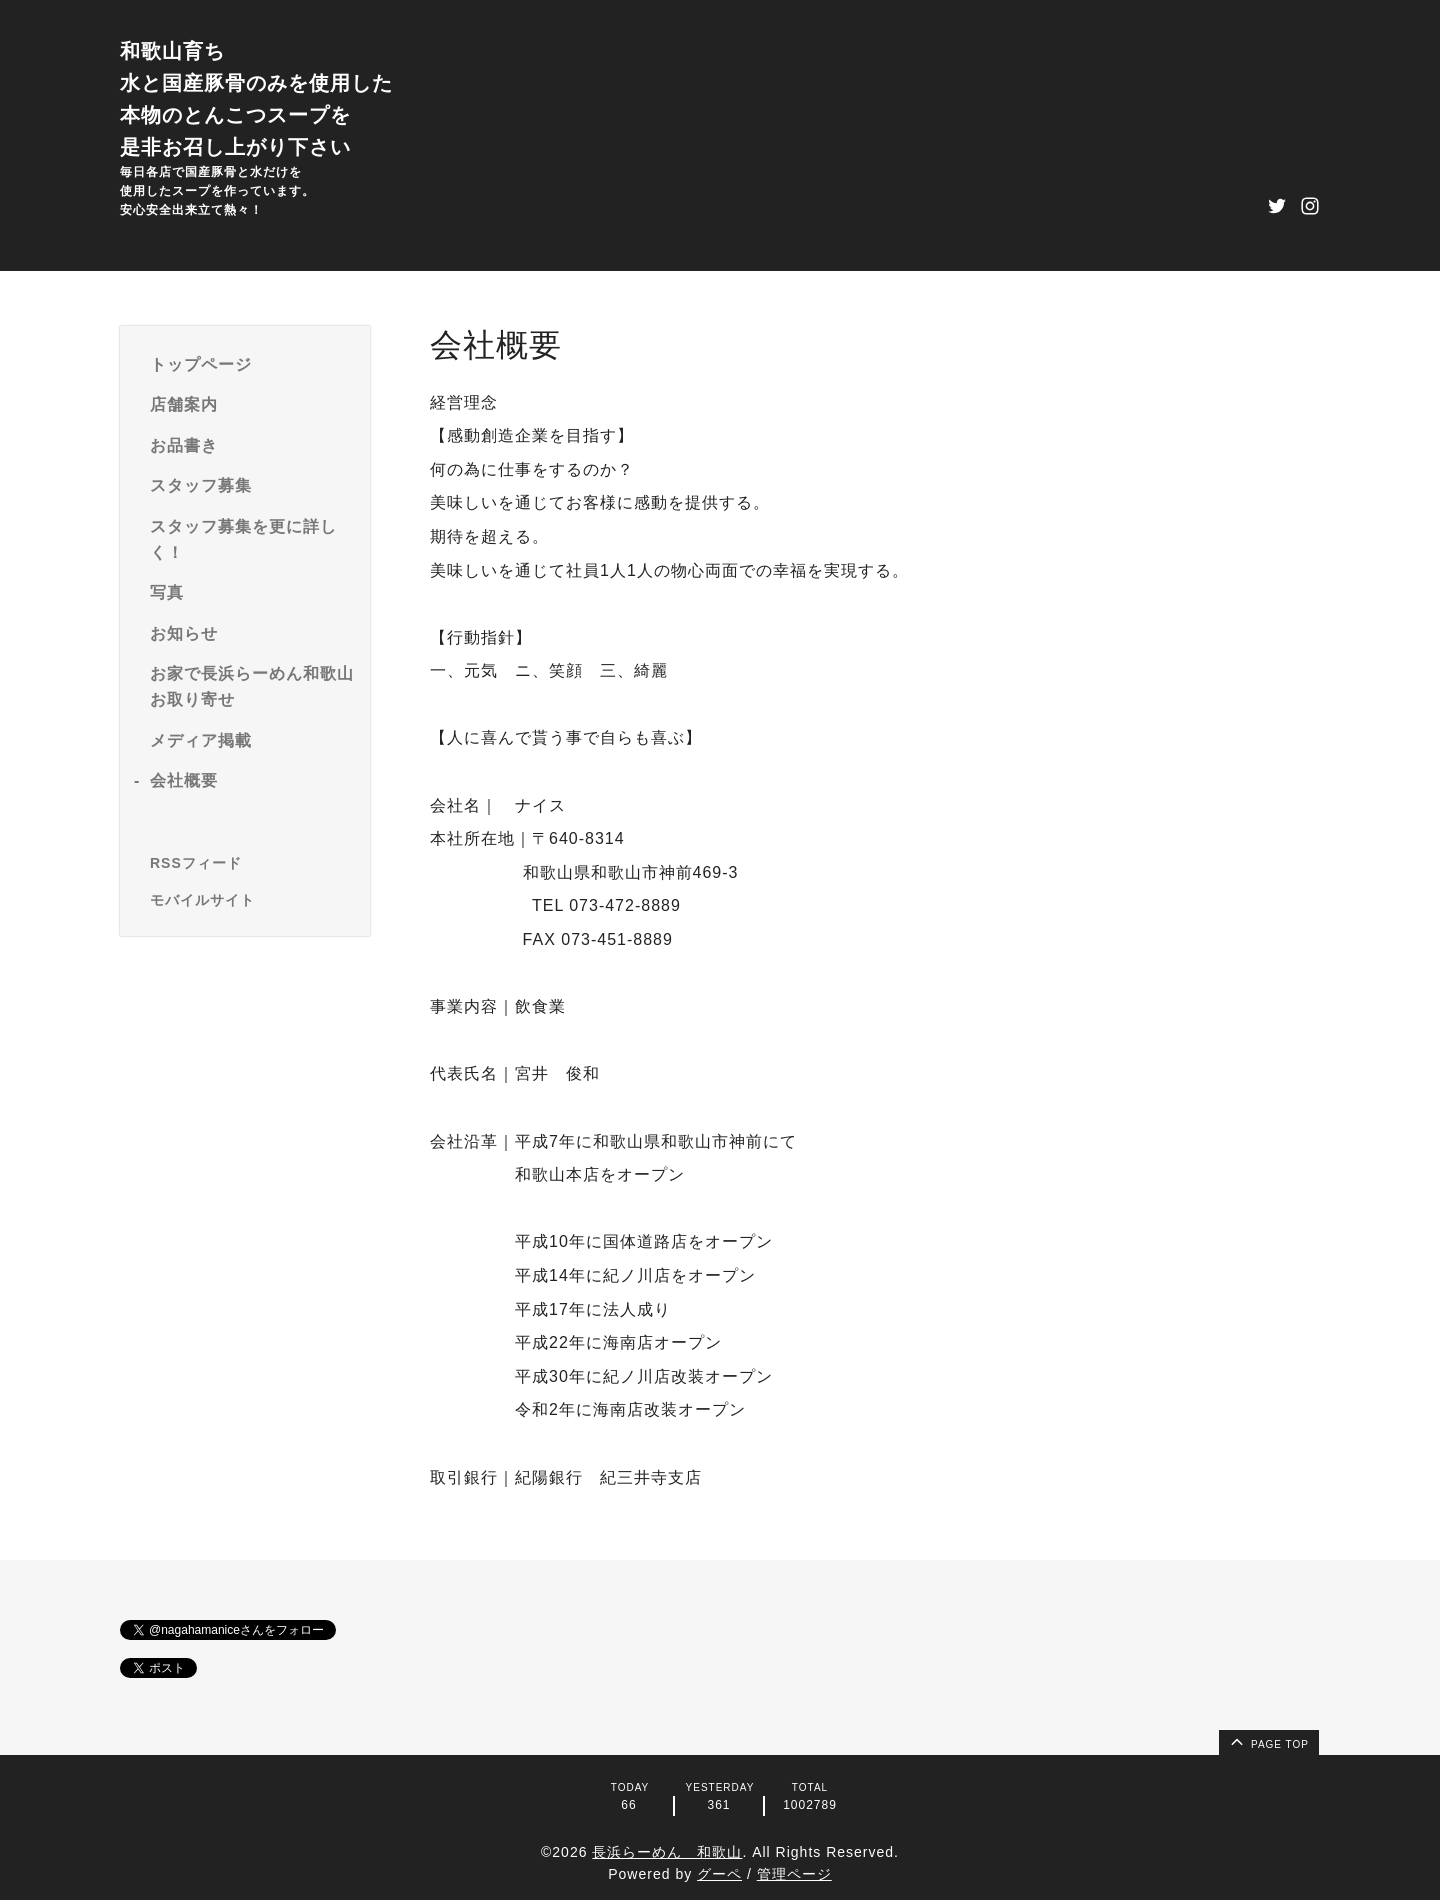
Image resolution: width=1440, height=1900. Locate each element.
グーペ (719, 1874)
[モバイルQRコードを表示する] (252, 900)
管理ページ (794, 1874)
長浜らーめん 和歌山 (667, 1852)
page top (1268, 1741)
